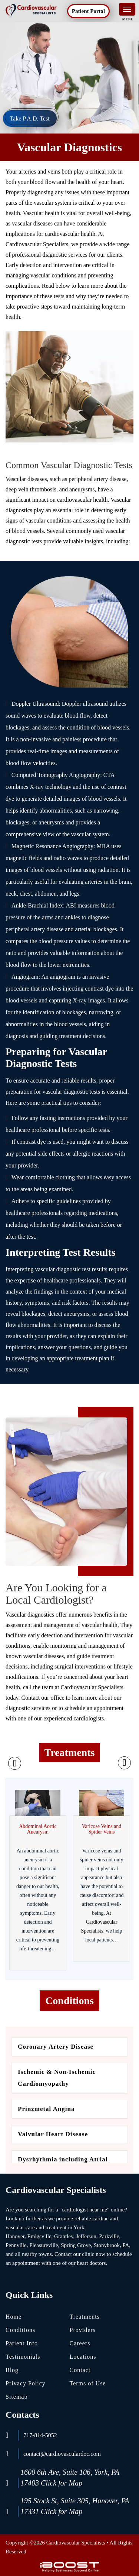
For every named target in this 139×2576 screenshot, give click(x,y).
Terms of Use (88, 2383)
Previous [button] (14, 1763)
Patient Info (22, 2343)
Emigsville (39, 2236)
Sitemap (16, 2397)
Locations (83, 2356)
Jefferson (86, 2236)
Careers (80, 2343)
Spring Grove (76, 2245)
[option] (38, 1879)
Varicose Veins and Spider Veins (101, 1829)
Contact (80, 2370)
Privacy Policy (26, 2383)
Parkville (109, 2236)
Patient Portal (88, 11)
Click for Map (61, 2483)
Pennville (16, 2245)
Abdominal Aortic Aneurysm (38, 1829)
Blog (12, 2370)
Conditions (20, 2330)
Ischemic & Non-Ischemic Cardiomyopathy (57, 2078)
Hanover (15, 2236)
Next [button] (124, 1763)
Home (13, 2316)
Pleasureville (43, 2245)
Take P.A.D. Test (29, 118)
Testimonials (23, 2356)
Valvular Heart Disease (54, 2134)
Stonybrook (107, 2245)
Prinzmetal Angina (46, 2109)
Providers (83, 2330)
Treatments (85, 2316)
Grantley (63, 2236)
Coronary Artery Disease (56, 2046)
